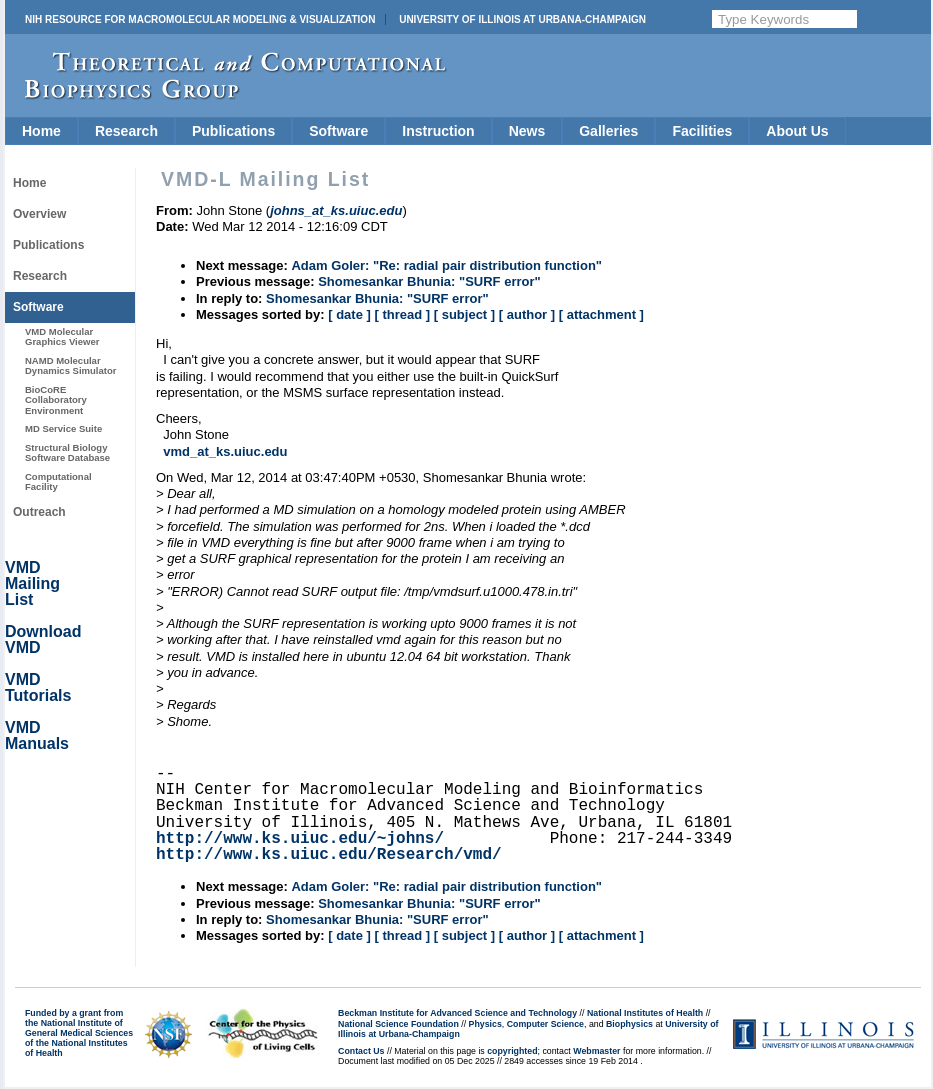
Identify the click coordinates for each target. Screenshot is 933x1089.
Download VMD (43, 639)
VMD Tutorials (38, 687)
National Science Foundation (398, 1024)
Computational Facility (58, 481)
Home (41, 131)
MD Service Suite (63, 428)
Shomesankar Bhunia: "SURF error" (429, 281)
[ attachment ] (601, 314)
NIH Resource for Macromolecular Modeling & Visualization (200, 19)
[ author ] (527, 314)
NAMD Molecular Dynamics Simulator (71, 365)
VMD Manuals (37, 735)
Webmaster (596, 1051)
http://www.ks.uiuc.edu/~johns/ (300, 839)
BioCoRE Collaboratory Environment (56, 400)
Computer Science (545, 1024)
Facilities (702, 131)
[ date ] (349, 314)
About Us (797, 131)
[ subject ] (464, 314)
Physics (485, 1024)
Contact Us (361, 1051)
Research (126, 131)
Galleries (608, 131)
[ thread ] (402, 314)
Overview (39, 214)
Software (338, 131)
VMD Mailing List (32, 583)
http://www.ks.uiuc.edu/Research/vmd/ (329, 855)
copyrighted (512, 1051)
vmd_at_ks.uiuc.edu (225, 451)
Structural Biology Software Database (67, 452)
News (527, 131)
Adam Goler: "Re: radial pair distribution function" (446, 265)
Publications (233, 131)
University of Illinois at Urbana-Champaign (522, 19)
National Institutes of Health (645, 1013)
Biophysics (629, 1024)
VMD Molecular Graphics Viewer (62, 336)
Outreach (39, 512)
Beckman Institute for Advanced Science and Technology (457, 1013)
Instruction (438, 131)
